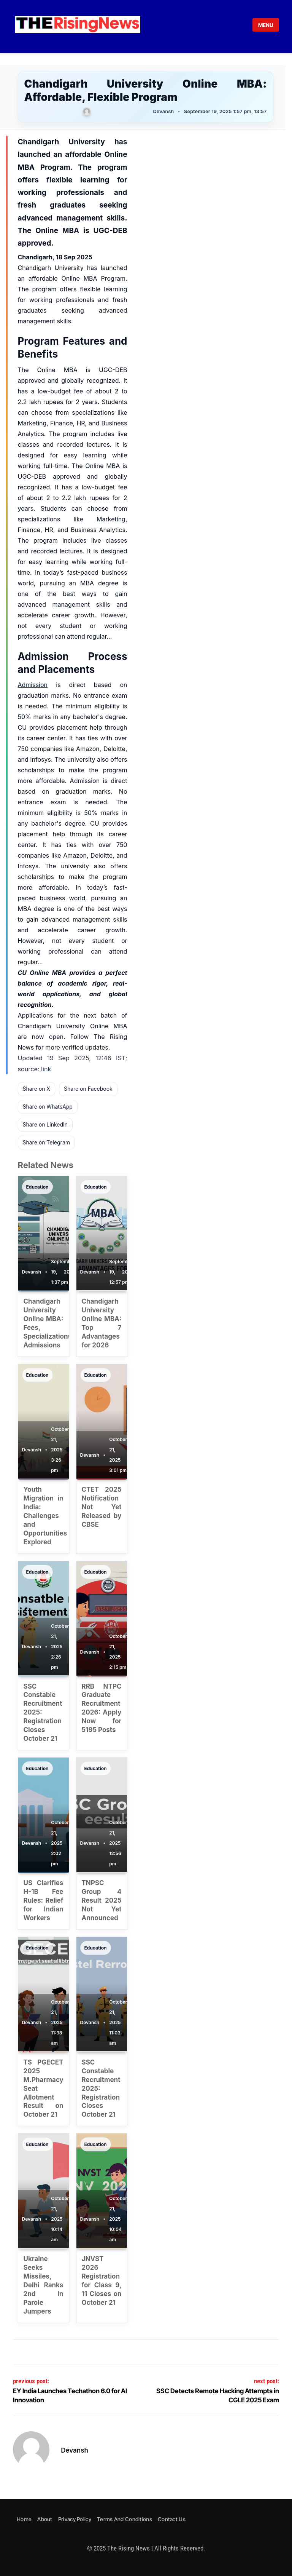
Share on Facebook (88, 1088)
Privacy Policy (74, 2519)
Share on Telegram (46, 1142)
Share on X (36, 1088)
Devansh (74, 2450)
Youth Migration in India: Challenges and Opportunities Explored (45, 1516)
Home (24, 2519)
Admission (33, 685)
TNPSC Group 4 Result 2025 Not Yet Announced (102, 1900)
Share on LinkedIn (45, 1124)
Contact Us (172, 2519)
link (46, 1069)
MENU (265, 25)
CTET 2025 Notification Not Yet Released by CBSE (102, 1507)
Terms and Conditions (124, 2519)
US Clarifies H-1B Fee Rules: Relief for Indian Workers (43, 1900)
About (44, 2519)
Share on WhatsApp (48, 1106)
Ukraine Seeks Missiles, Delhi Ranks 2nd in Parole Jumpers (43, 2285)
